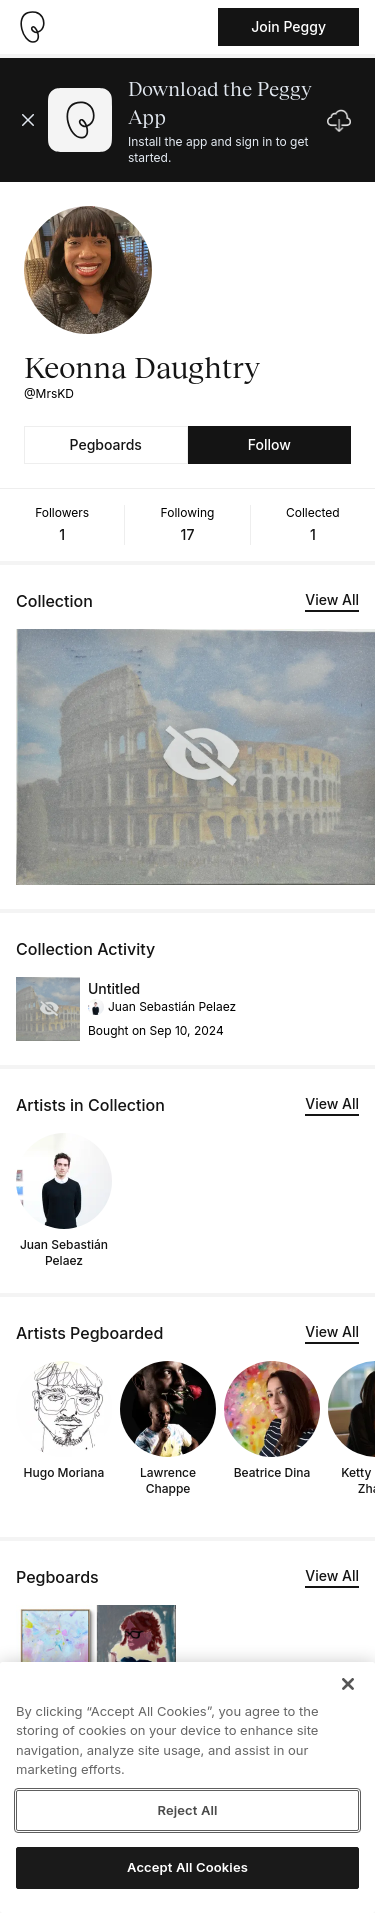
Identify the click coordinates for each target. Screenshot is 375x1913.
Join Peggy (288, 26)
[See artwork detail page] (48, 1009)
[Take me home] (32, 27)
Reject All (187, 1810)
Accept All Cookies (187, 1867)
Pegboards (106, 444)
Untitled (114, 988)
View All (332, 599)
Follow (269, 444)
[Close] (348, 1684)
